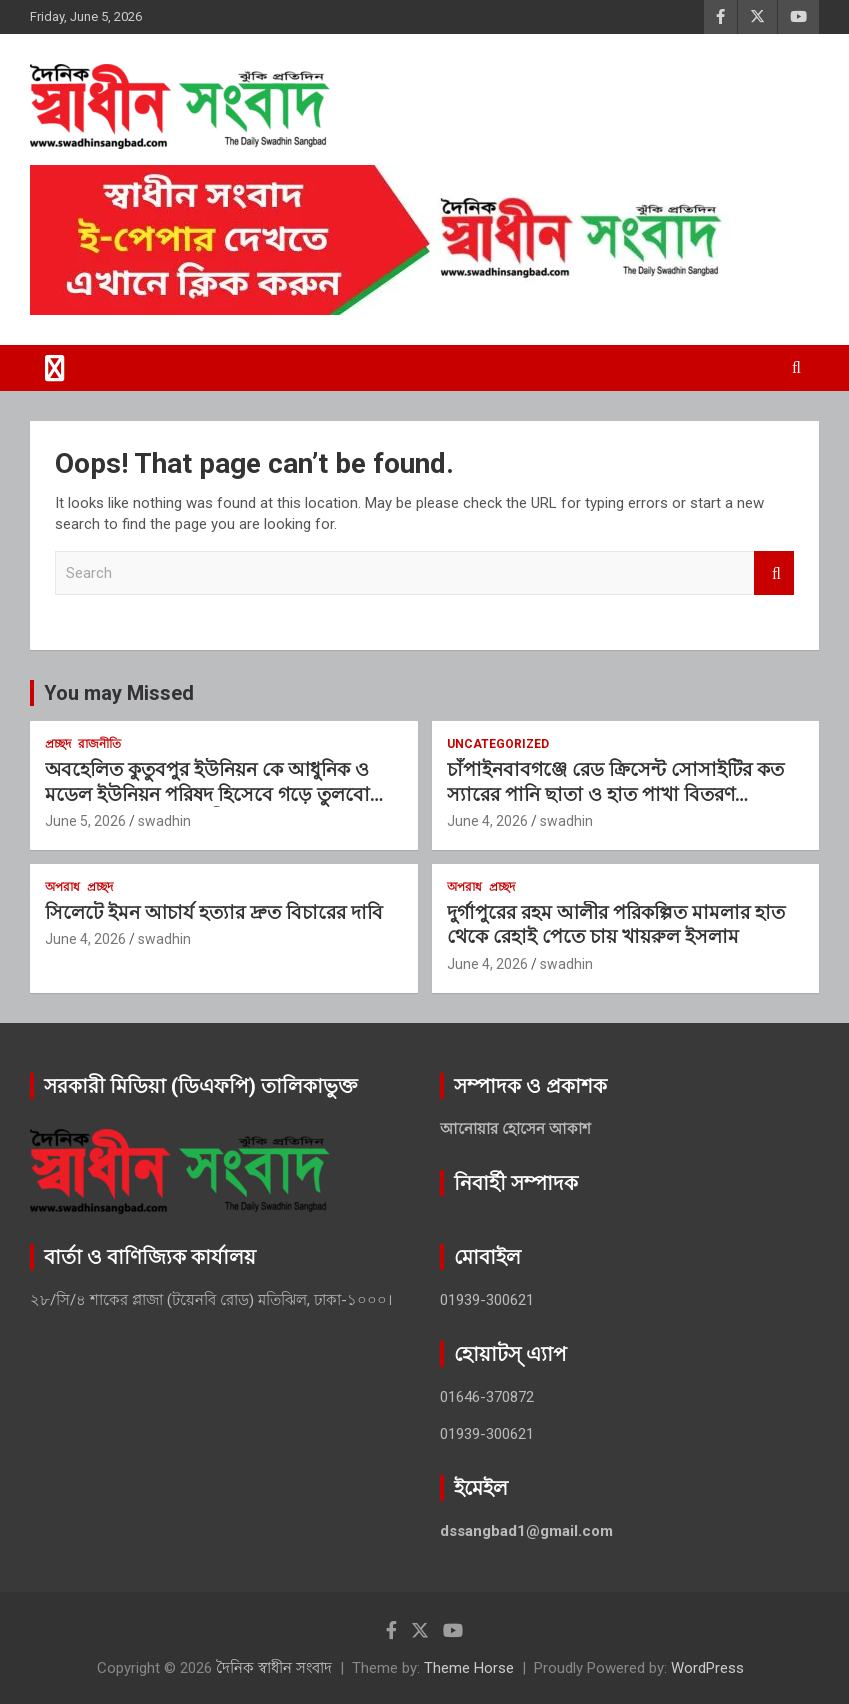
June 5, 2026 (85, 821)
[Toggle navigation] (55, 368)
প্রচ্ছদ (58, 744)
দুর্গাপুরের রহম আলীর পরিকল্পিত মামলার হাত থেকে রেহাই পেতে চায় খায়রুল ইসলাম (616, 925)
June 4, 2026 (487, 821)
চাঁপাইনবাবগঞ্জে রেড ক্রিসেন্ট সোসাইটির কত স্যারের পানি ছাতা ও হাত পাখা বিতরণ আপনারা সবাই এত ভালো (615, 794)
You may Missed (119, 693)
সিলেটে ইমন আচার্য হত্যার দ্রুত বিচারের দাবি (214, 912)
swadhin (164, 821)
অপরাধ (62, 887)
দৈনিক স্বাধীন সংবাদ (274, 1668)
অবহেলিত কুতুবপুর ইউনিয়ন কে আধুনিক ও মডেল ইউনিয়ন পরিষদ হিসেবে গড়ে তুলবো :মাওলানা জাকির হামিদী (207, 794)
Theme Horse (469, 1668)
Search (774, 573)
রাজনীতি (99, 744)
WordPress (707, 1668)
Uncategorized (498, 744)
